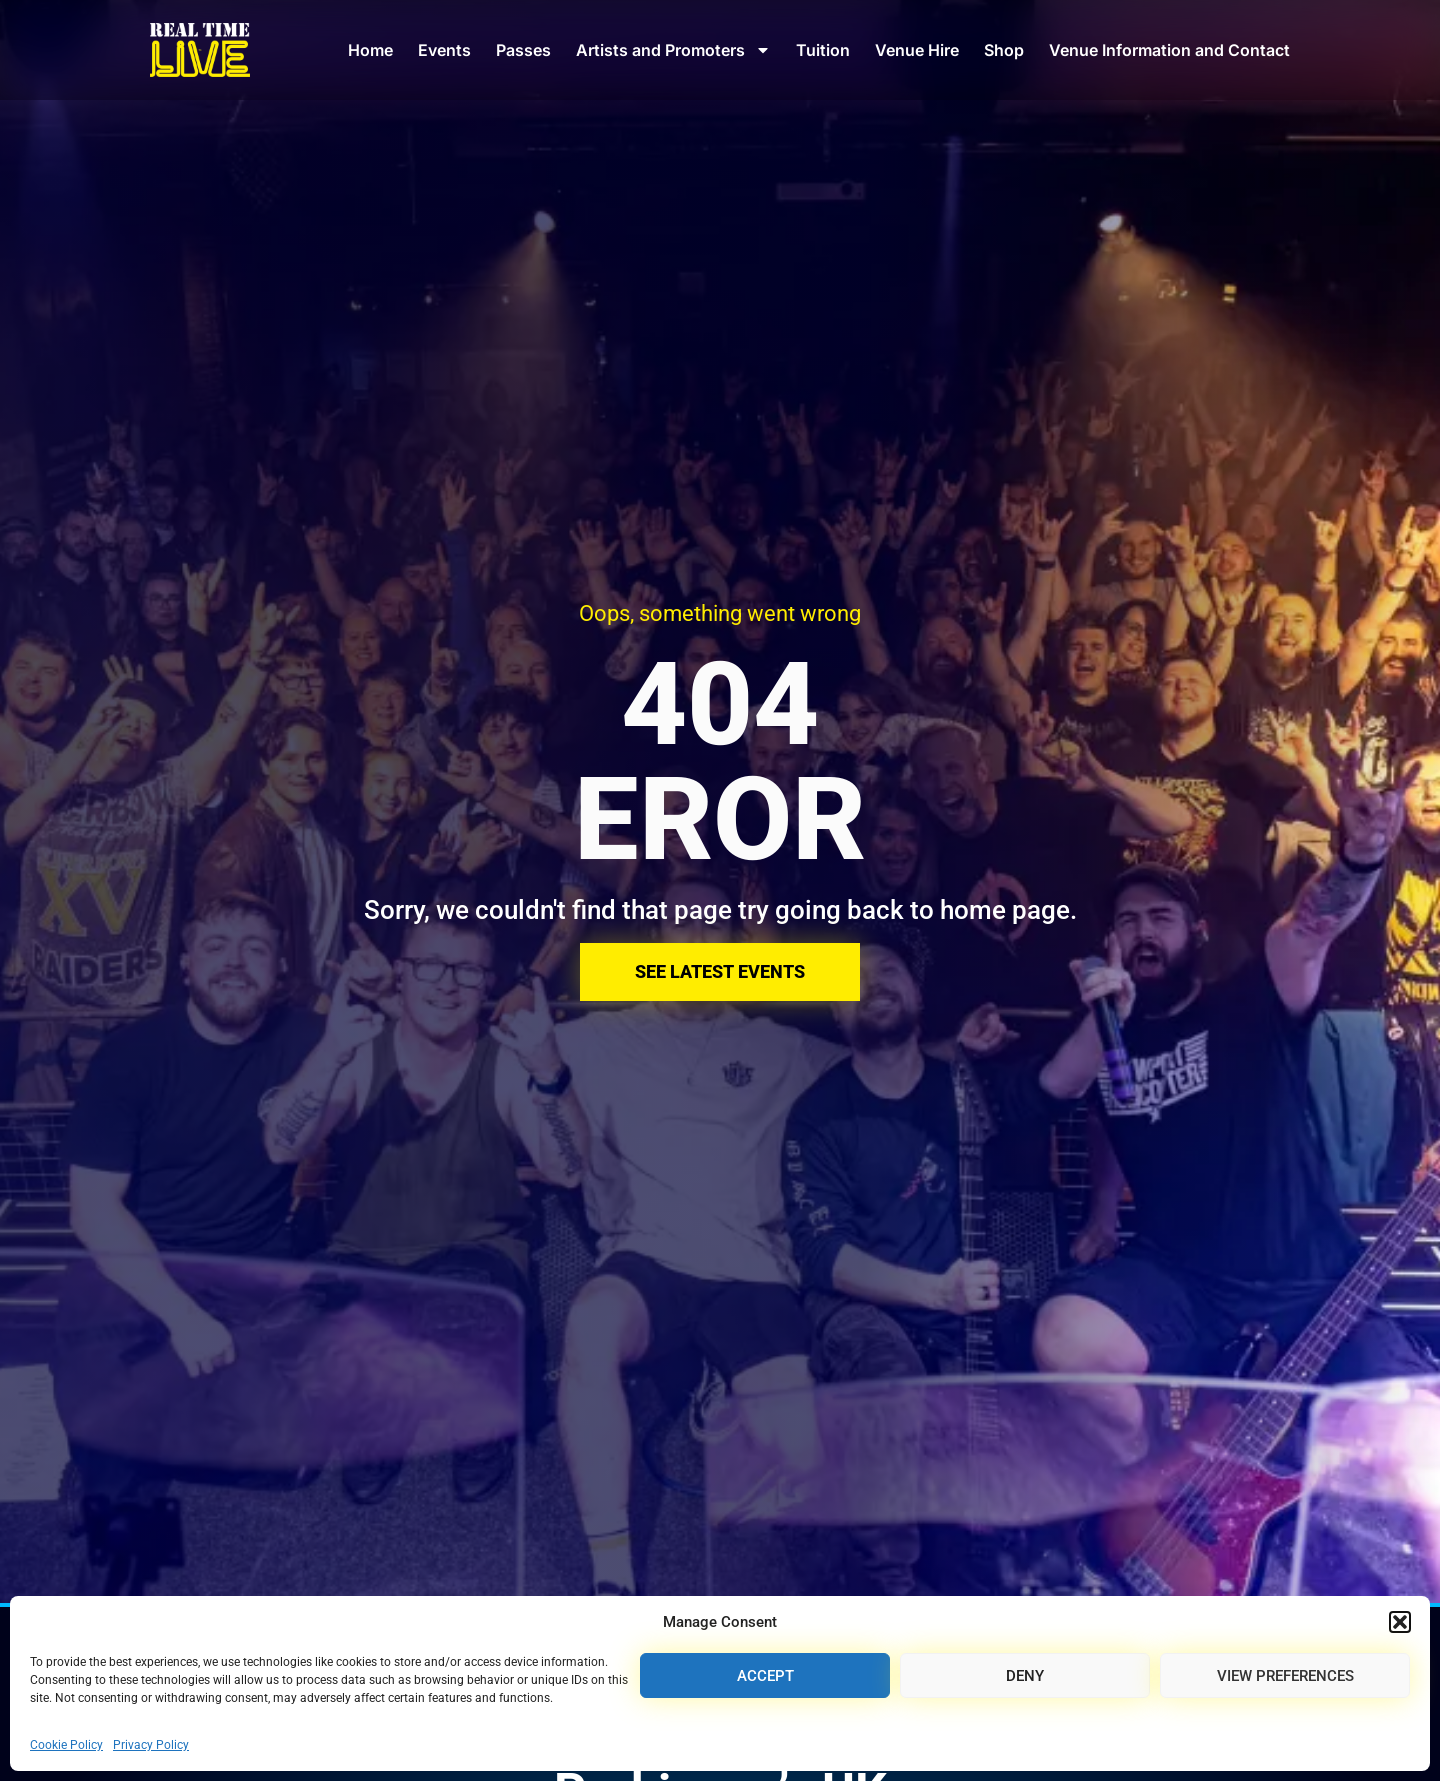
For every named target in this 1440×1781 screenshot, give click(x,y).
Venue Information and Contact (1169, 50)
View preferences (1285, 1676)
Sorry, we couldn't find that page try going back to (652, 910)
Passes (523, 50)
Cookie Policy (66, 1745)
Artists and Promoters (673, 50)
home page (1005, 910)
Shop (1004, 50)
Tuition (823, 50)
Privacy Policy (151, 1745)
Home (370, 50)
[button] (1400, 1622)
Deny (1025, 1676)
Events (444, 50)
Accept (765, 1676)
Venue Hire (917, 50)
